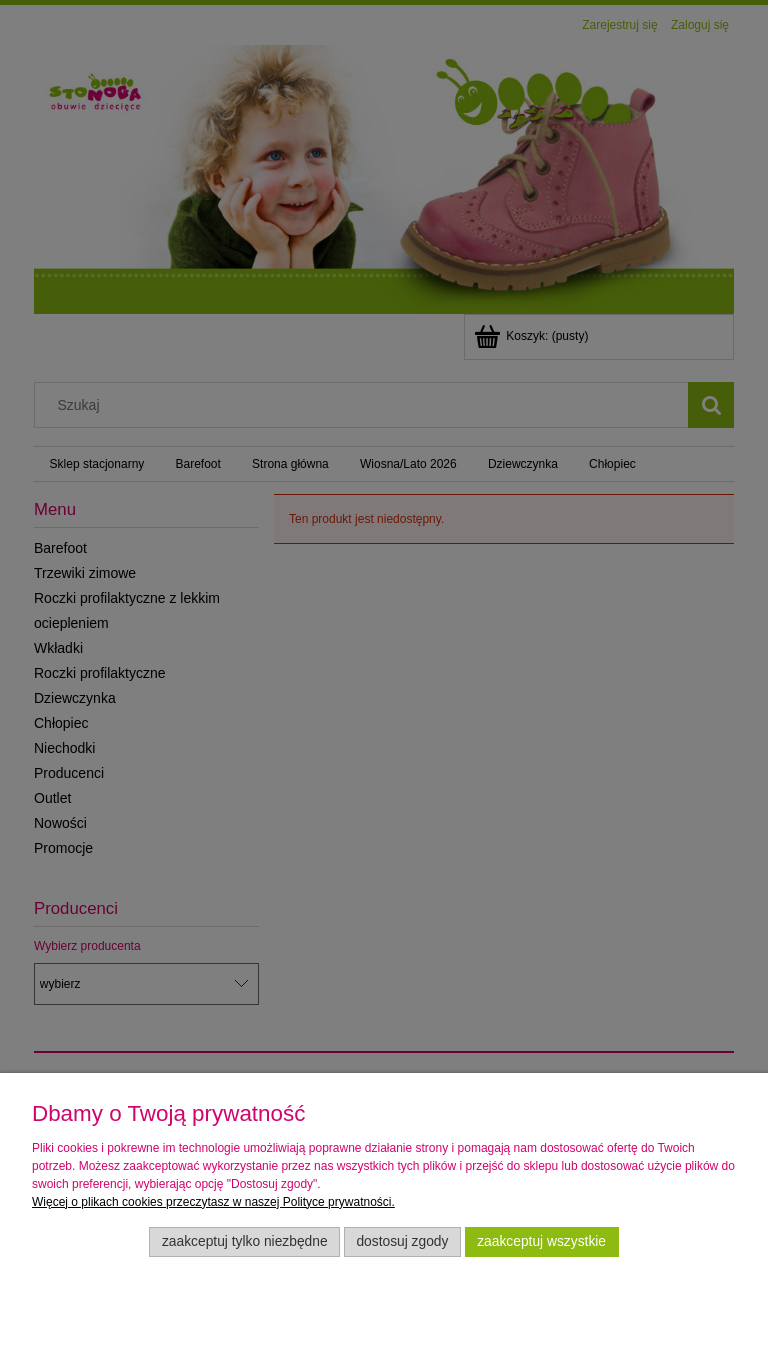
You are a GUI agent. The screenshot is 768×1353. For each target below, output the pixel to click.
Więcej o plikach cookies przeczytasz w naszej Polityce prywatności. (213, 1202)
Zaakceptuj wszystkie (541, 1241)
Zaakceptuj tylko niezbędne (245, 1241)
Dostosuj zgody (402, 1241)
